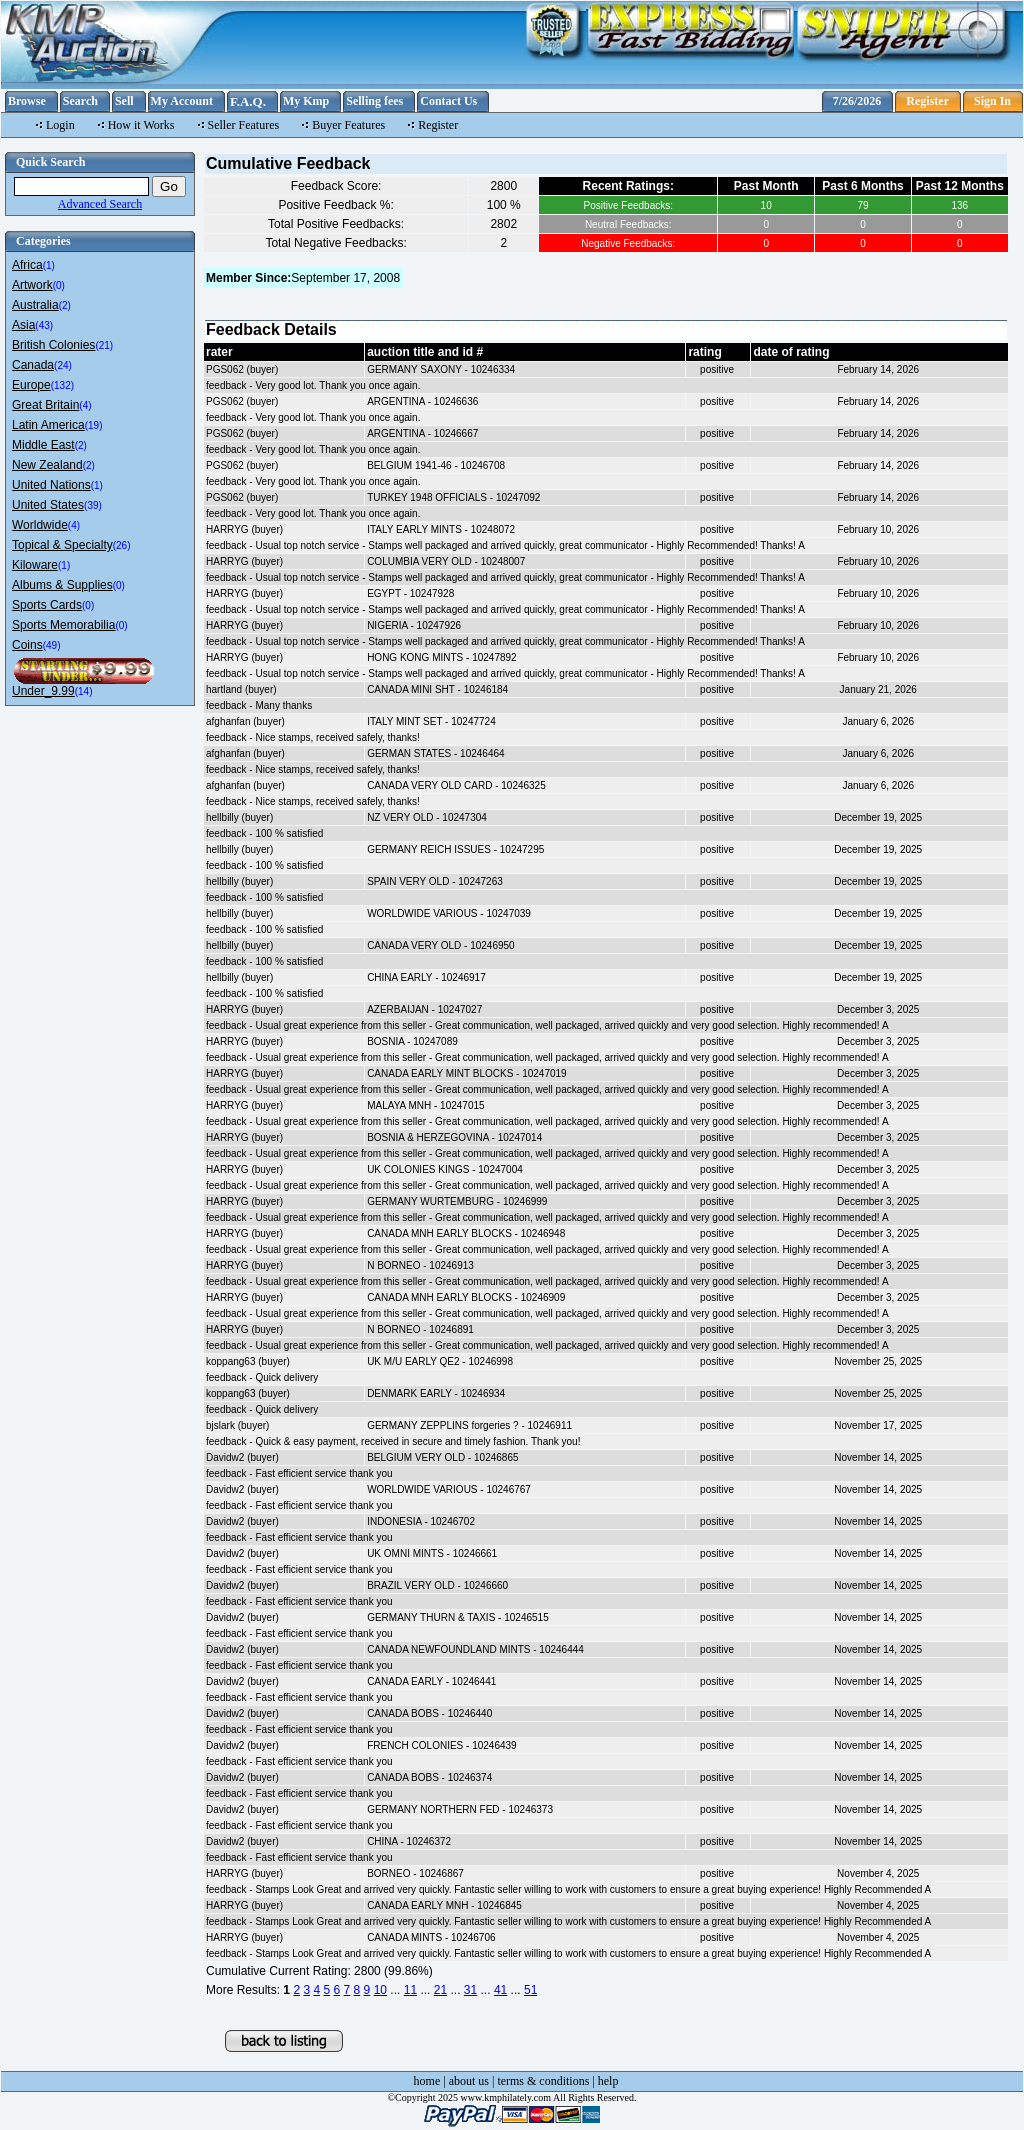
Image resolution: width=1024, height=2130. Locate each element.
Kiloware (35, 565)
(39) (93, 505)
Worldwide (40, 525)
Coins (27, 645)
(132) (62, 385)
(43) (44, 325)
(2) (65, 305)
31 (470, 1990)
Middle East (43, 445)
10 (380, 1990)
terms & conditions (543, 2081)
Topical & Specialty (62, 545)
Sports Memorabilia (63, 625)
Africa (27, 265)
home (427, 2081)
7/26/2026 (857, 101)
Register (927, 101)
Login (60, 125)
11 (410, 1990)
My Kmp (306, 101)
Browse (27, 101)
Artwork (32, 285)
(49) (52, 645)
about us (469, 2081)
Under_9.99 (43, 691)
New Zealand (47, 465)
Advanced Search (100, 204)
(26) (122, 545)
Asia (23, 325)
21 (440, 1990)
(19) (94, 425)
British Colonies (53, 345)
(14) (84, 691)
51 (530, 1990)
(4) (85, 405)
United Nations (51, 485)
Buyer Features (348, 125)
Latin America (48, 425)
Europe (31, 385)
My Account (182, 101)
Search (80, 101)
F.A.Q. (248, 101)
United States (48, 505)
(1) (49, 265)
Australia (35, 305)
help (608, 2081)
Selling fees (374, 101)
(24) (63, 365)
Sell (124, 101)
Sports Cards (47, 605)
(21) (104, 345)
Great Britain (45, 405)
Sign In (992, 101)
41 (500, 1990)
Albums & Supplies (62, 585)
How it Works (141, 125)
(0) (59, 285)
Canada (33, 365)
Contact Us (448, 101)
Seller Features (244, 125)
